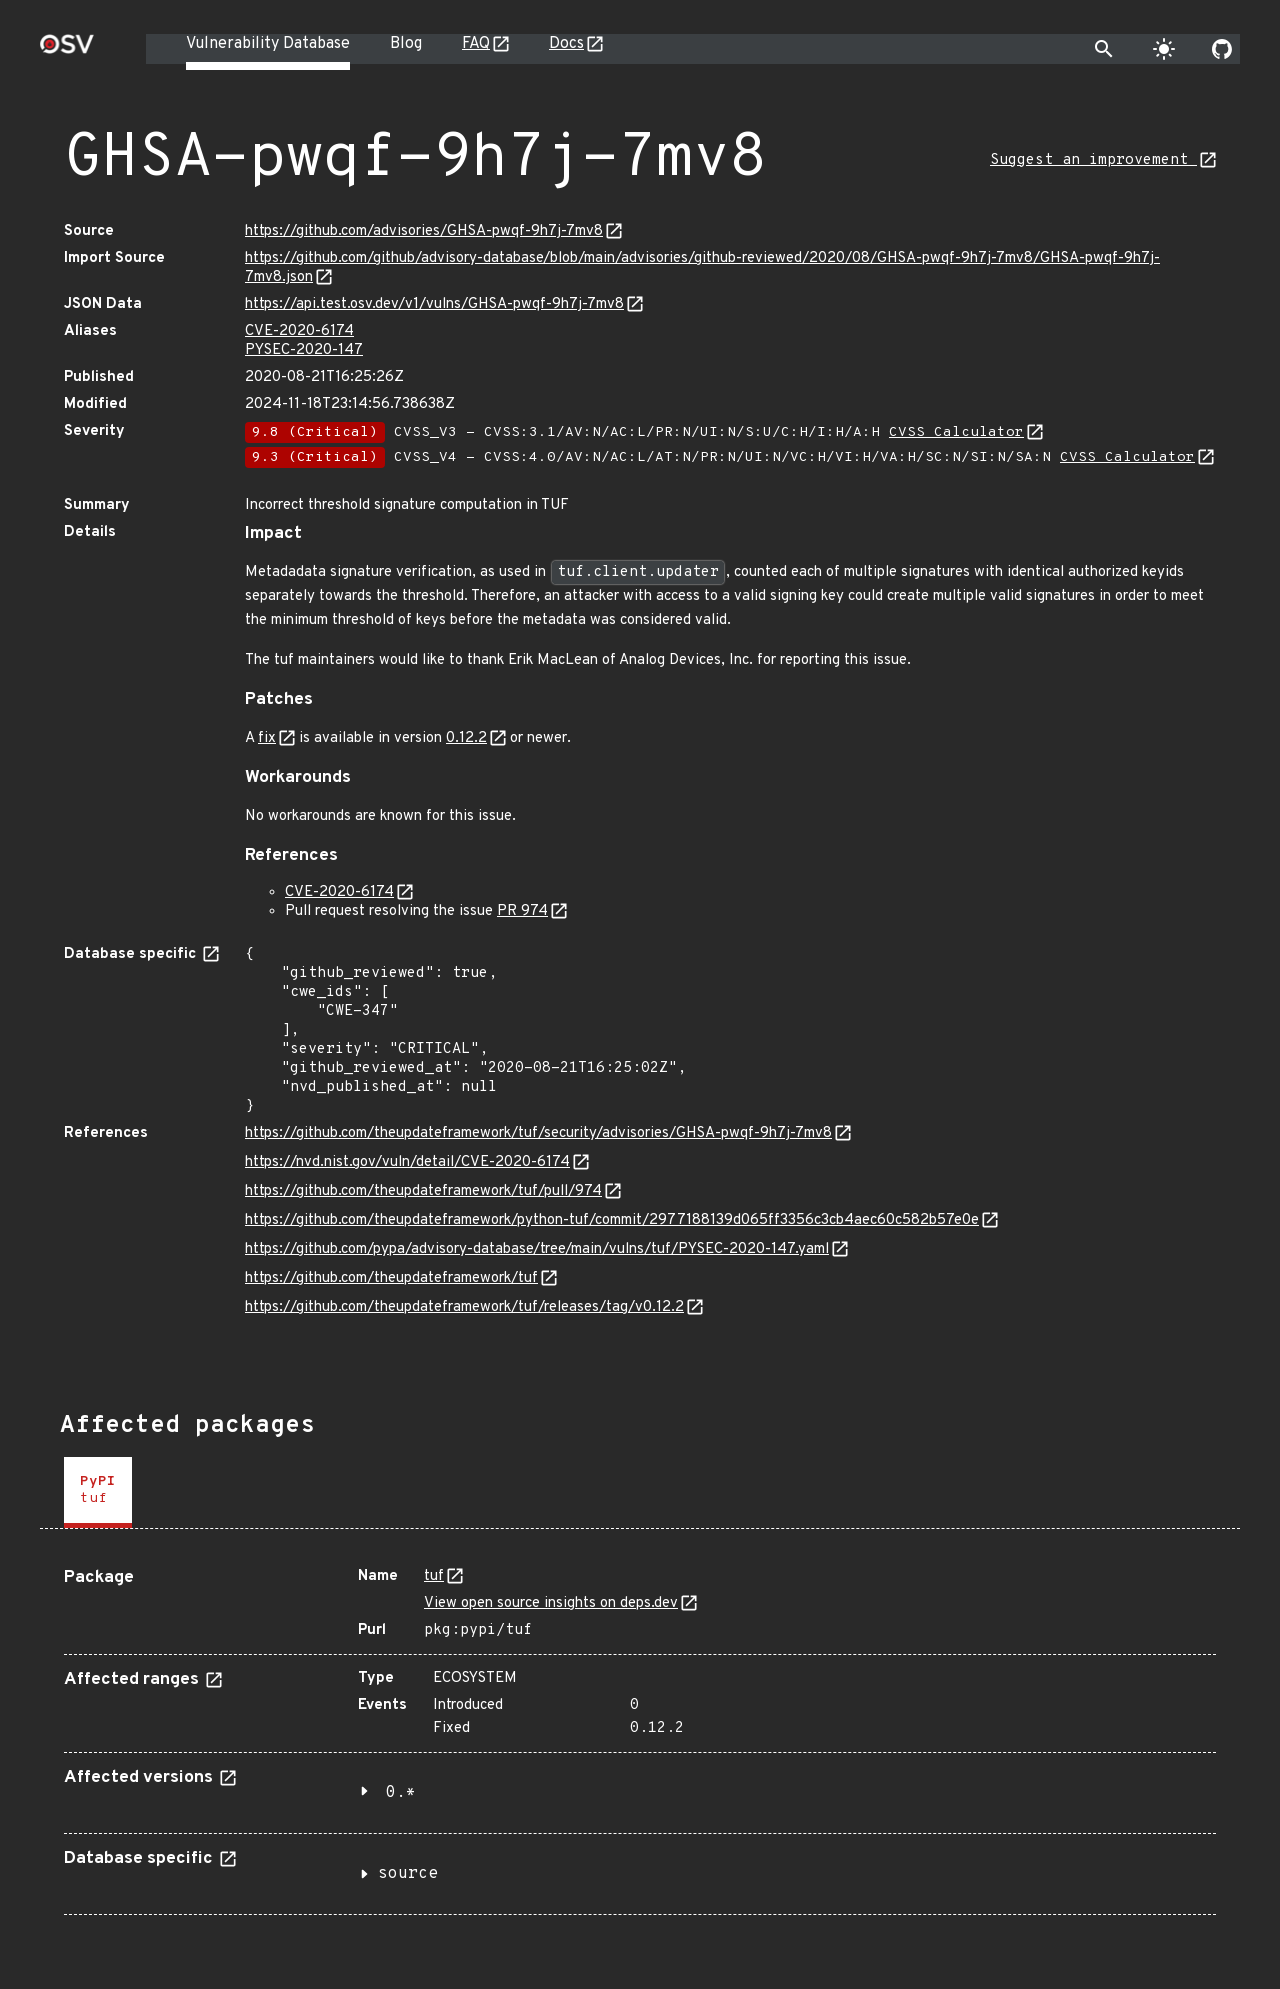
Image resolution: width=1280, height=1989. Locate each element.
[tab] (98, 1492)
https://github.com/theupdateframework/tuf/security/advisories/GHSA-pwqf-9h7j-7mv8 (538, 1133)
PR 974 (522, 911)
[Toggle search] (1104, 49)
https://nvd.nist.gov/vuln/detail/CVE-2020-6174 (407, 1162)
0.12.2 (466, 738)
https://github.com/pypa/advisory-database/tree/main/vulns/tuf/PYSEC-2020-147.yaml (537, 1249)
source (408, 1874)
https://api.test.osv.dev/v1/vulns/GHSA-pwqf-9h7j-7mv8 (434, 304)
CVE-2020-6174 (299, 331)
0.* (401, 1793)
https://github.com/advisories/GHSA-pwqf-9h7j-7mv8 (424, 231)
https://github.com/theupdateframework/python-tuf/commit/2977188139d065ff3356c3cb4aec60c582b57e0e (612, 1220)
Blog (406, 44)
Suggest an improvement (1093, 160)
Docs (566, 44)
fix (267, 738)
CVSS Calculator (956, 432)
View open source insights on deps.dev (551, 1603)
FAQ (476, 44)
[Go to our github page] (1222, 49)
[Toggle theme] (1164, 49)
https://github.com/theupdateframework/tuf (391, 1278)
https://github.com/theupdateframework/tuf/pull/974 (423, 1191)
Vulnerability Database (268, 44)
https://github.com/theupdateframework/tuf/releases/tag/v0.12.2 (464, 1307)
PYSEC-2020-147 (304, 350)
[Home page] (67, 50)
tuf (434, 1576)
